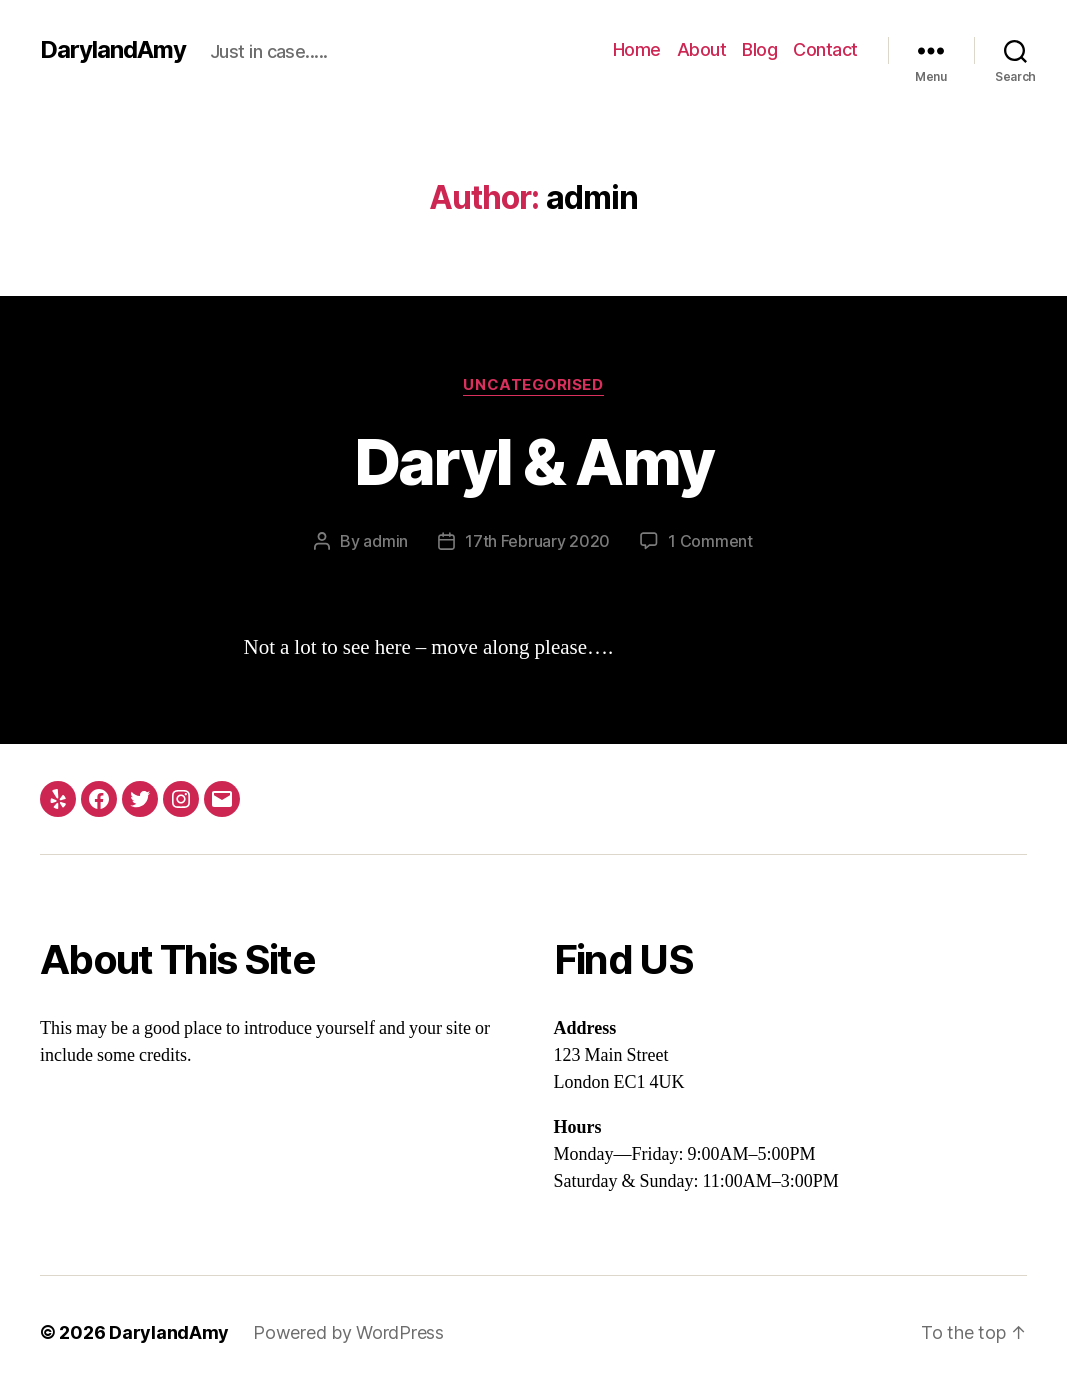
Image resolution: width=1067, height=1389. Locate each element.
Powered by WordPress (348, 1332)
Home (637, 49)
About (702, 49)
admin (385, 541)
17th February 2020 (537, 541)
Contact (825, 49)
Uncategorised (533, 385)
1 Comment (710, 541)
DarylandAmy (113, 50)
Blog (759, 49)
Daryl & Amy (534, 461)
